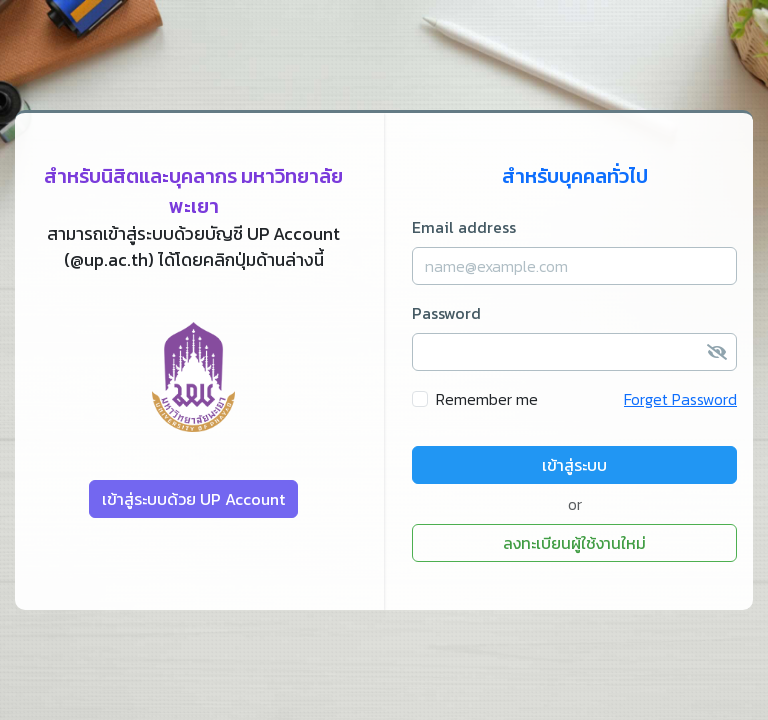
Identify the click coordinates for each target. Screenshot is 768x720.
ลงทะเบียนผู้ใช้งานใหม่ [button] (574, 543)
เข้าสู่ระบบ (574, 465)
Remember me (487, 399)
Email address (464, 227)
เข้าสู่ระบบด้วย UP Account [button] (193, 499)
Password (446, 313)
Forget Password (680, 399)
